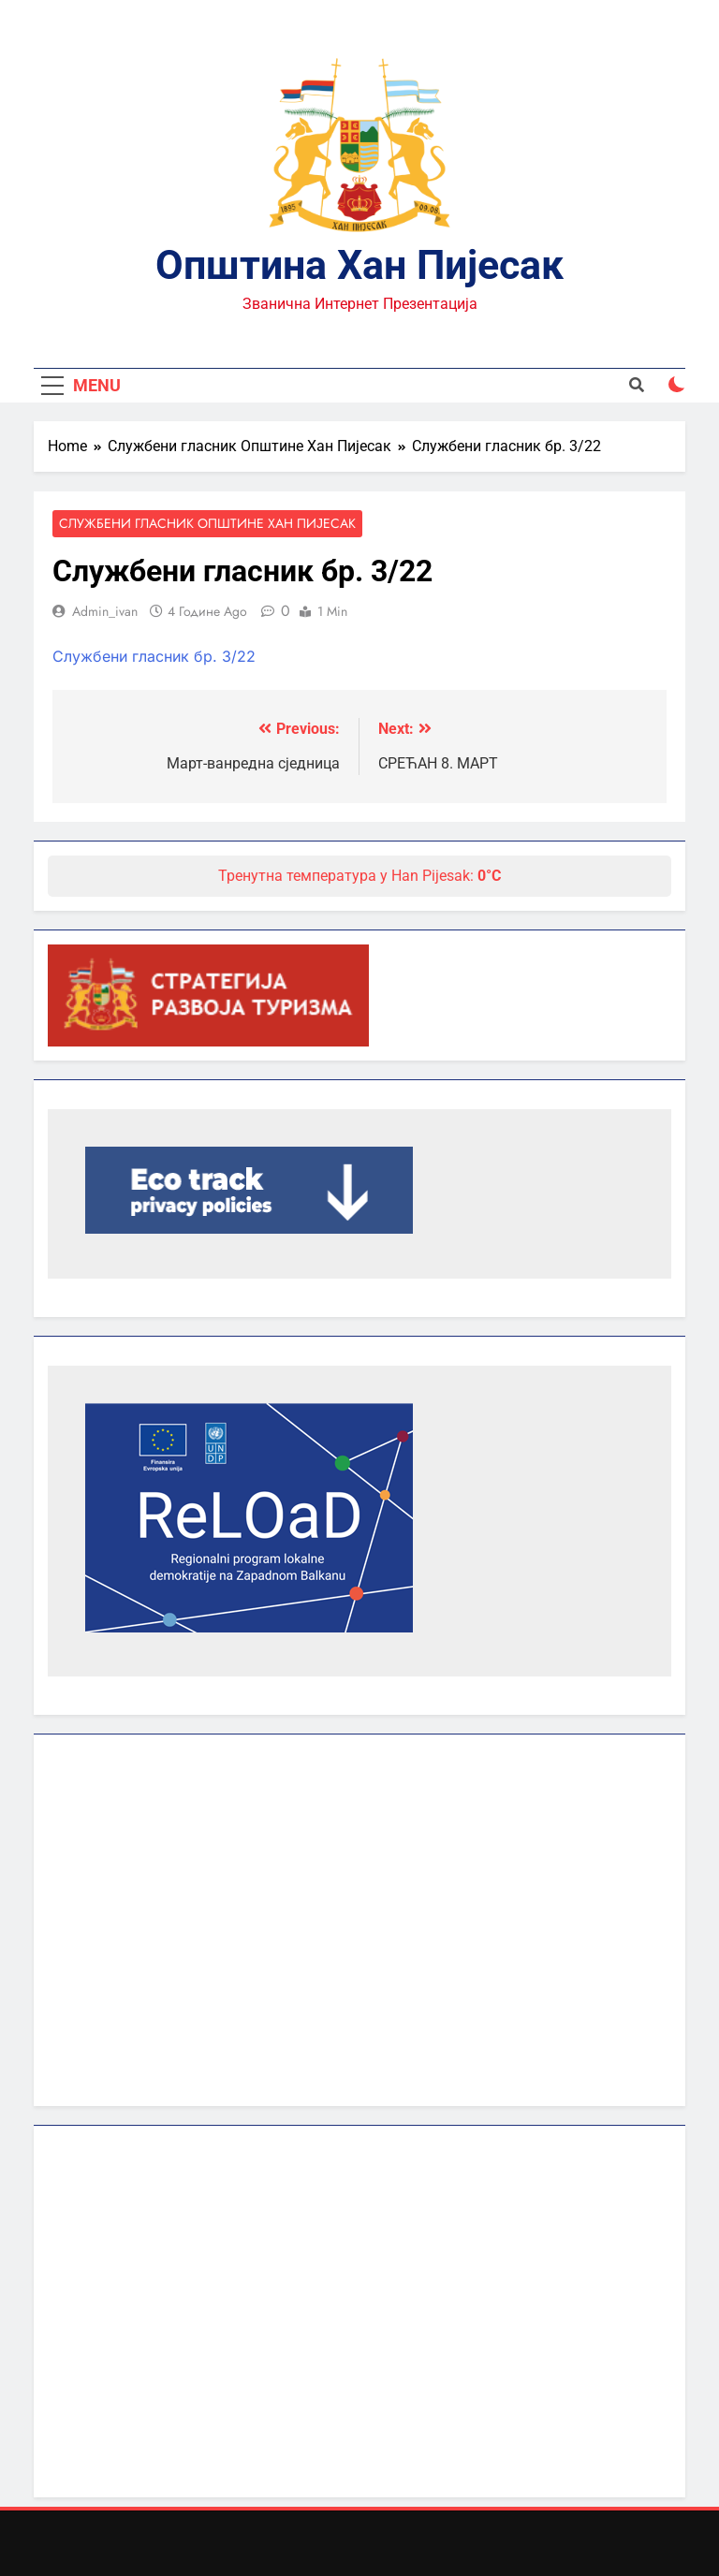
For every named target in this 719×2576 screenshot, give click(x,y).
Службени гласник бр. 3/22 (154, 656)
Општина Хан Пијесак (359, 265)
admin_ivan (105, 611)
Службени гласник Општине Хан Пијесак (207, 524)
